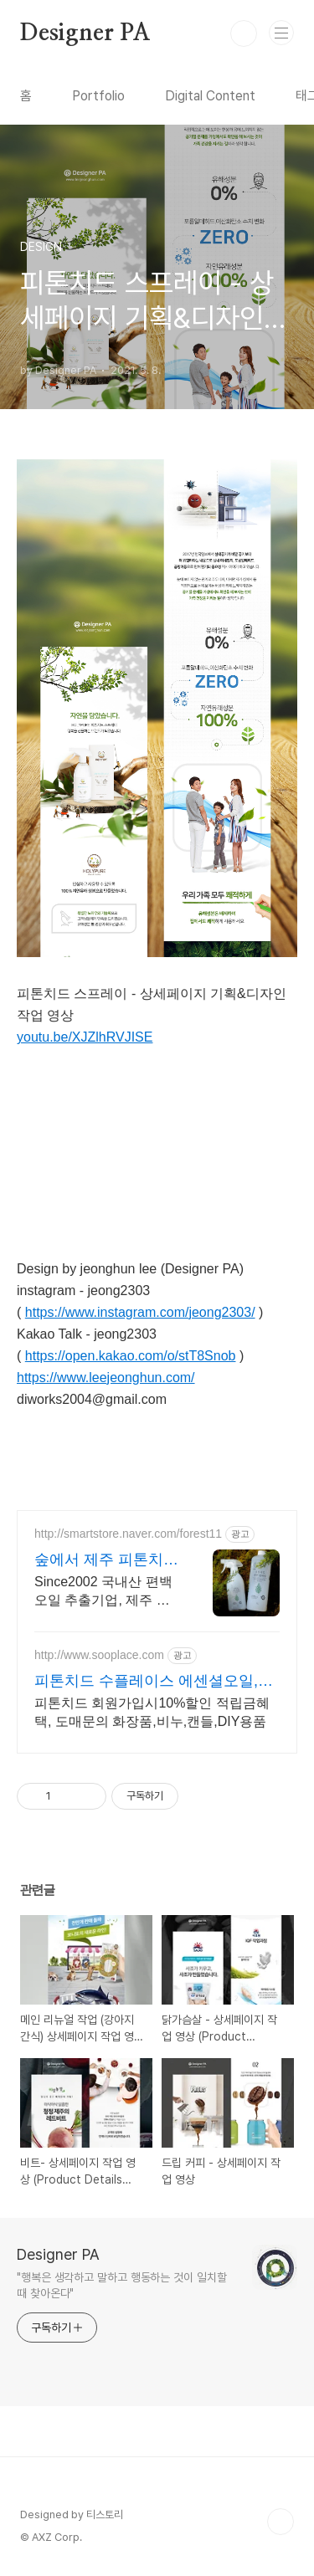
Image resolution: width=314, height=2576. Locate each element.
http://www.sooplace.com (99, 1655)
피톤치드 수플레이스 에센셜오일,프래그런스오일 (153, 1681)
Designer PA (85, 33)
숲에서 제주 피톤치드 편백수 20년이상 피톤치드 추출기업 (106, 1560)
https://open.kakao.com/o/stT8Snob (130, 1356)
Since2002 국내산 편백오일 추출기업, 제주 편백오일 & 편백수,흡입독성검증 (104, 1592)
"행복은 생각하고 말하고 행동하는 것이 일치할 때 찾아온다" (122, 2285)
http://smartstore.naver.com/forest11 (128, 1533)
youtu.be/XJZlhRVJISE (84, 1037)
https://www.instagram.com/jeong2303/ (140, 1312)
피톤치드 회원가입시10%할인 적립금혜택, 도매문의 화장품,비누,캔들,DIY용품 (152, 1712)
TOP (280, 2521)
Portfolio (98, 96)
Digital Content (210, 96)
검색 (243, 33)
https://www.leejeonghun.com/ (106, 1377)
